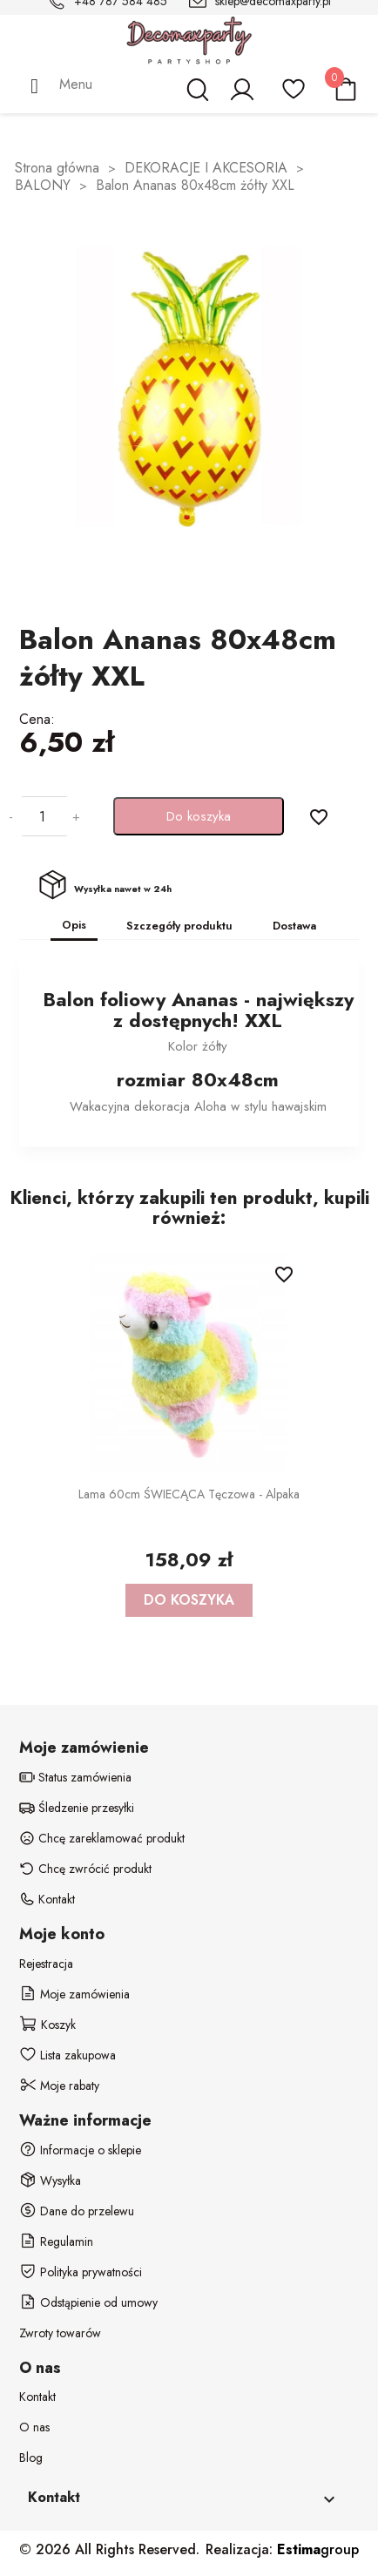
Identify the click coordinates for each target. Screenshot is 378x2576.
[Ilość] (43, 816)
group (318, 2549)
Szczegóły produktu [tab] (179, 925)
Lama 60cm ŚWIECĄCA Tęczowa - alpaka (189, 1494)
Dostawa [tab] (294, 925)
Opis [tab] (74, 924)
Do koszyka (198, 816)
